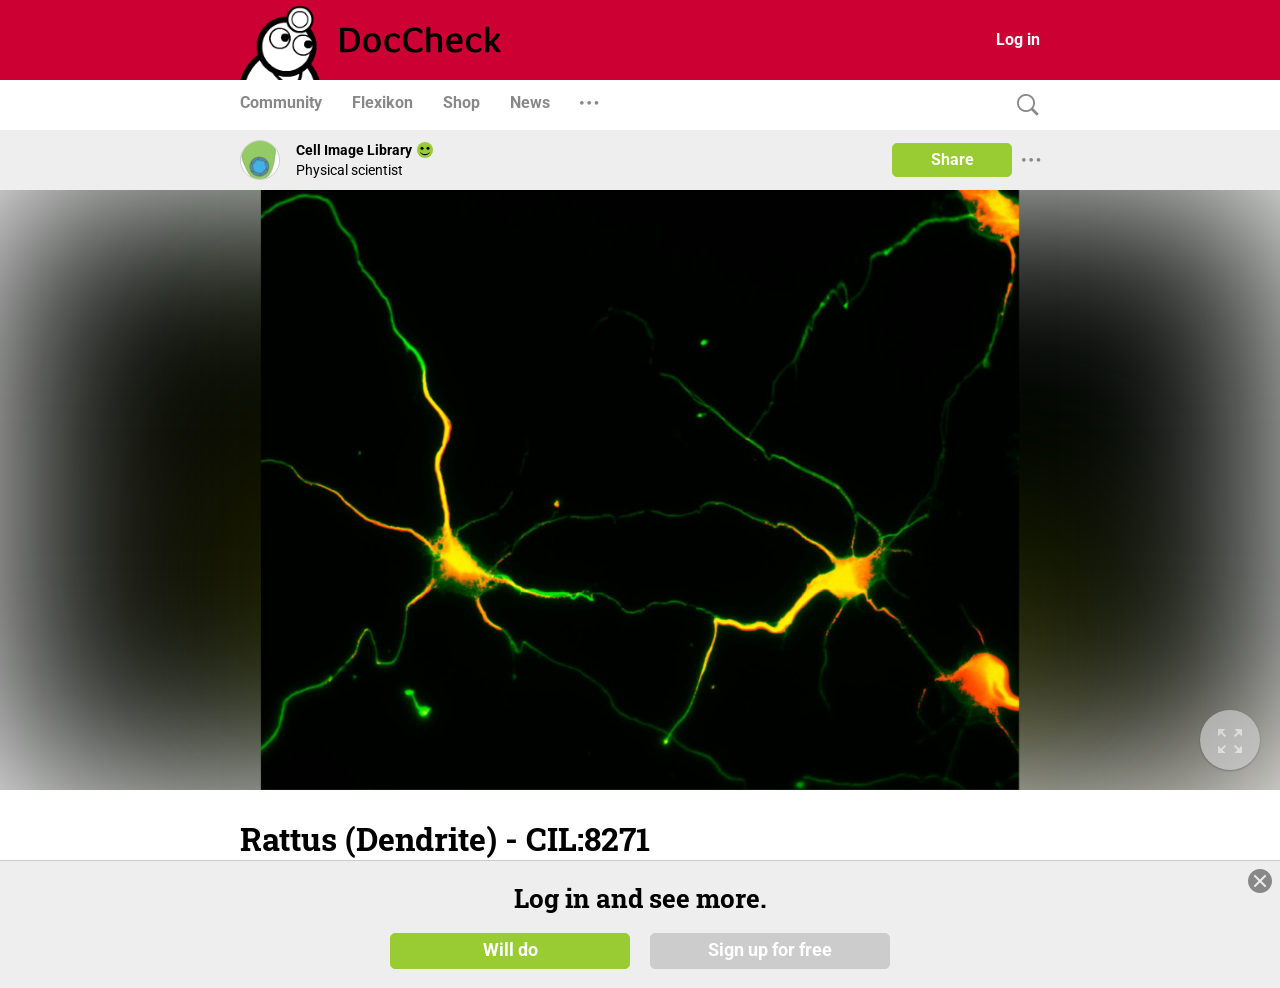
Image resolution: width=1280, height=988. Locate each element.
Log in (1018, 39)
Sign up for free (770, 950)
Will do (510, 950)
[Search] (1023, 105)
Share (952, 159)
